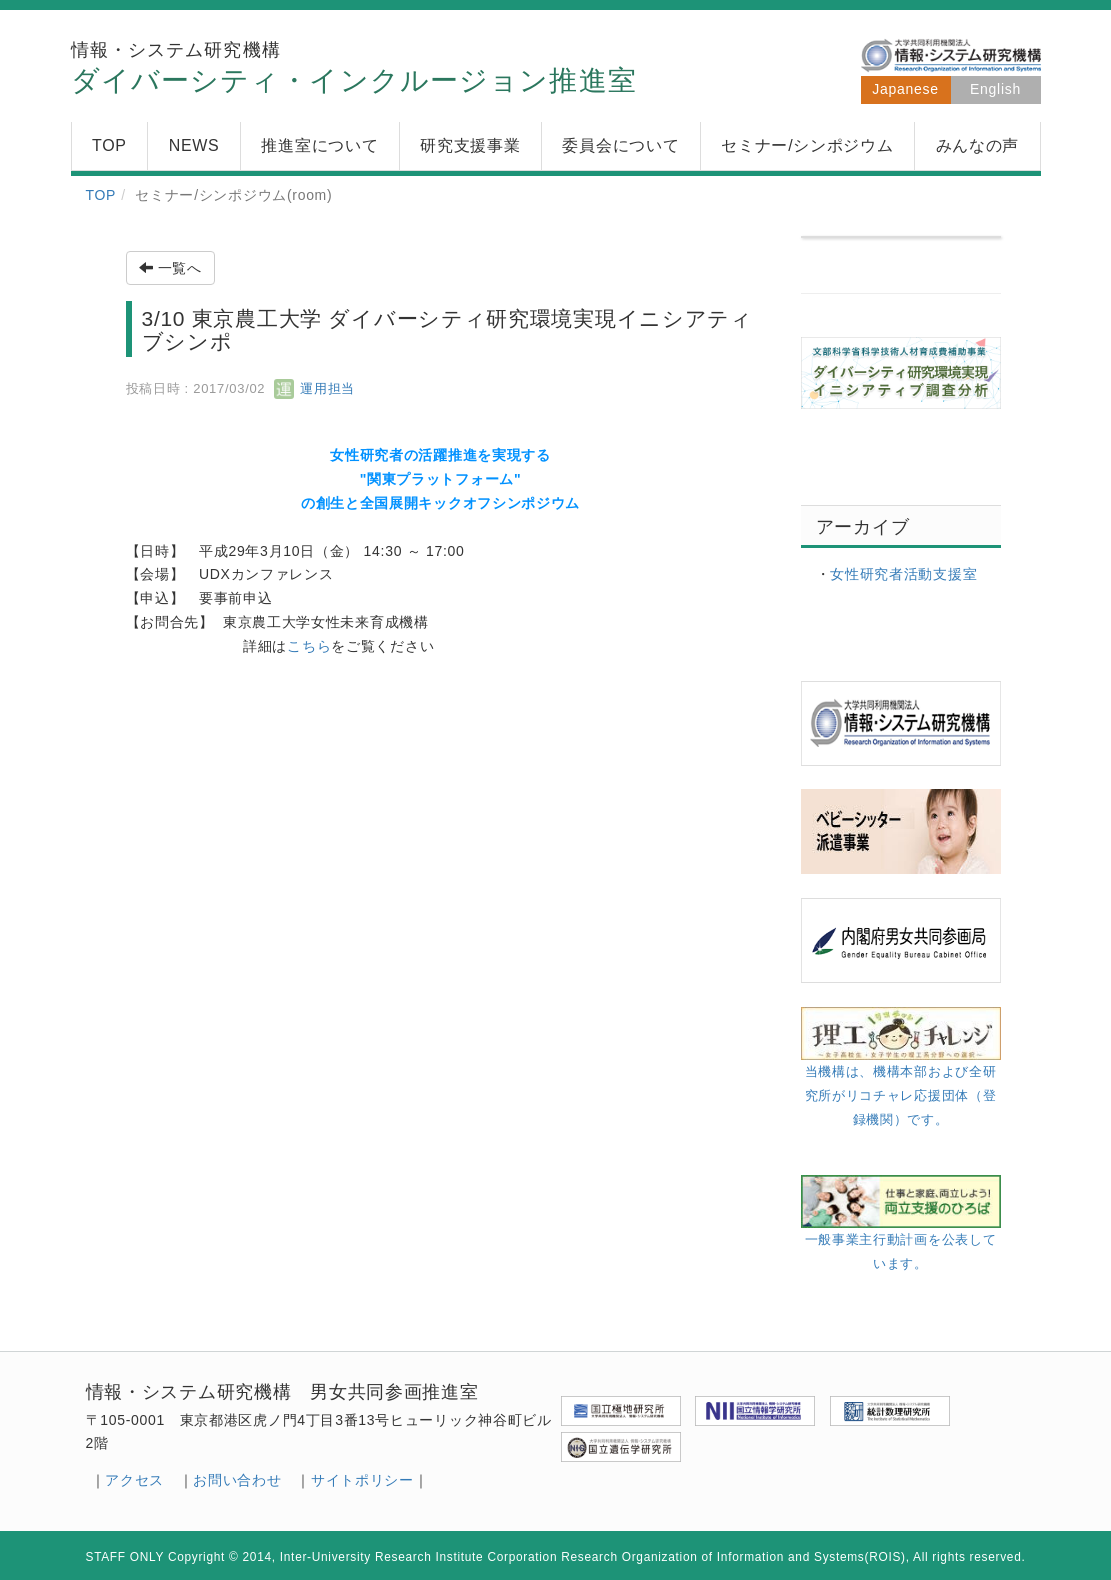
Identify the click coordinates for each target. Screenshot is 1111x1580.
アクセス (134, 1480)
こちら (309, 646)
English (995, 89)
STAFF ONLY (125, 1557)
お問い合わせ (237, 1480)
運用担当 (314, 388)
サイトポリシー (362, 1480)
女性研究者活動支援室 (903, 574)
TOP (101, 195)
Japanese (905, 89)
